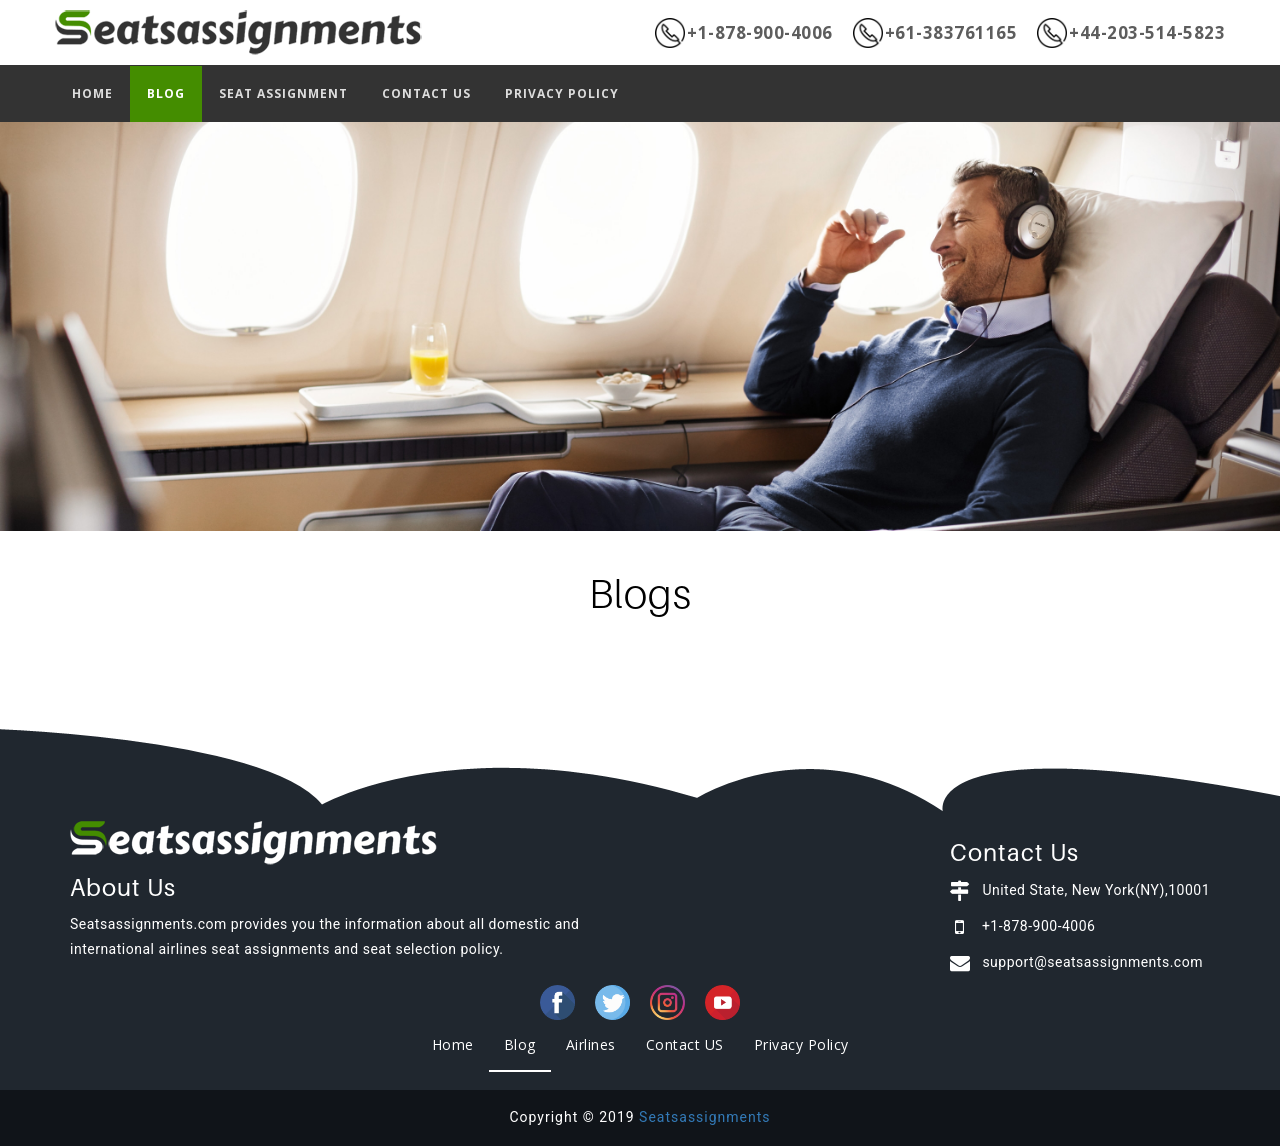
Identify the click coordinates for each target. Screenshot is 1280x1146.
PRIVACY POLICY (562, 93)
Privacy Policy (801, 1044)
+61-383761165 (935, 33)
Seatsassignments (704, 1117)
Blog (520, 1044)
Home (453, 1044)
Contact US (685, 1044)
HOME (92, 93)
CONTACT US (426, 93)
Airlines (591, 1044)
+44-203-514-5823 (1131, 33)
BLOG (166, 93)
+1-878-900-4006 (744, 33)
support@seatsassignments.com (1092, 962)
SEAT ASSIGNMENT (283, 93)
